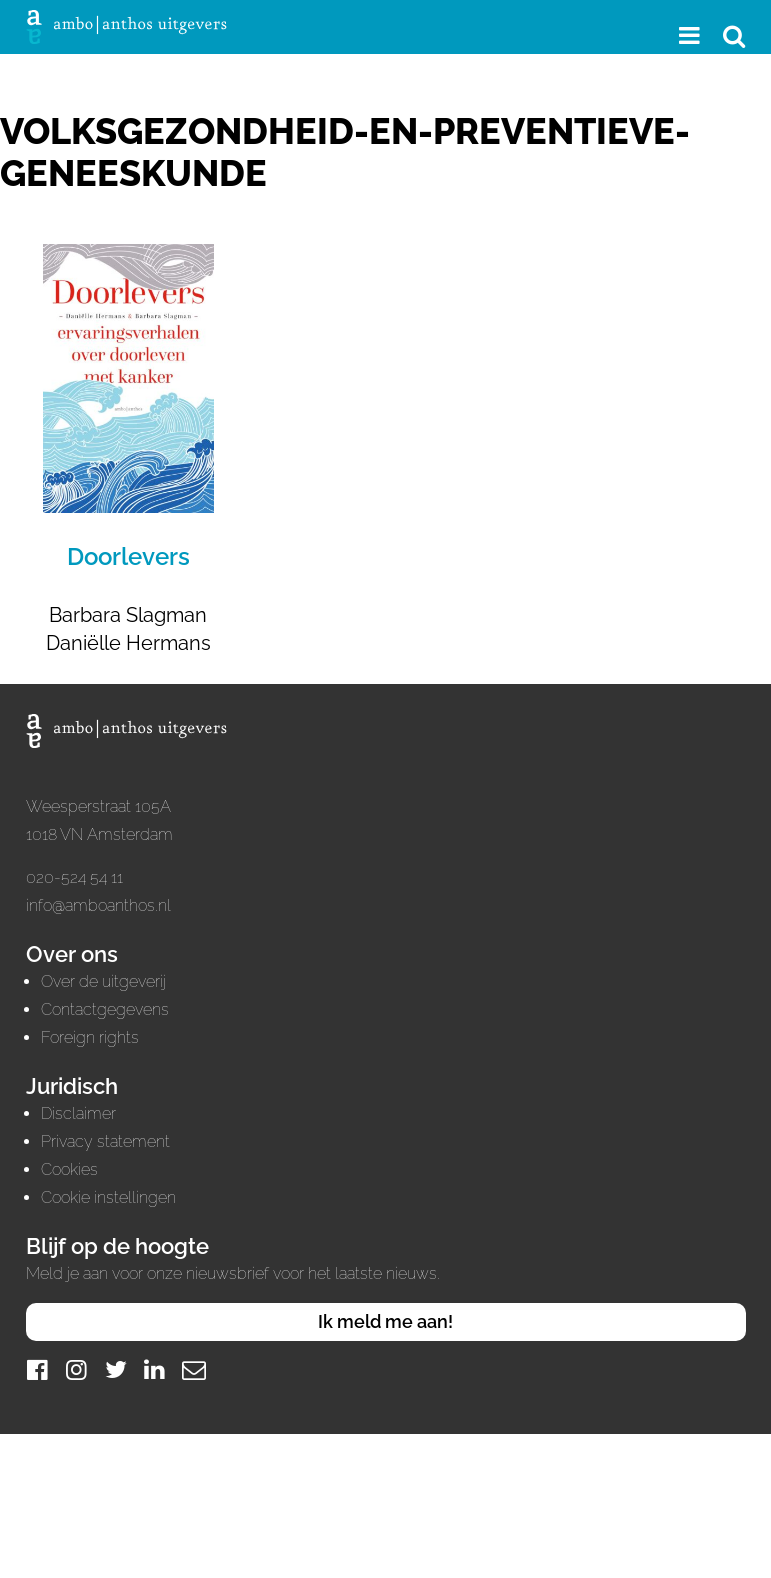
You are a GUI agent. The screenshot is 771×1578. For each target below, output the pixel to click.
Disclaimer (78, 1113)
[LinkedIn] (155, 1369)
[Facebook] (38, 1369)
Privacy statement (105, 1141)
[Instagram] (77, 1369)
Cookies (69, 1169)
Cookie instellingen (108, 1197)
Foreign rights (90, 1037)
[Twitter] (116, 1369)
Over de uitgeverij (103, 981)
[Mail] (194, 1369)
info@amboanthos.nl (98, 905)
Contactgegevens (105, 1009)
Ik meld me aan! (385, 1321)
